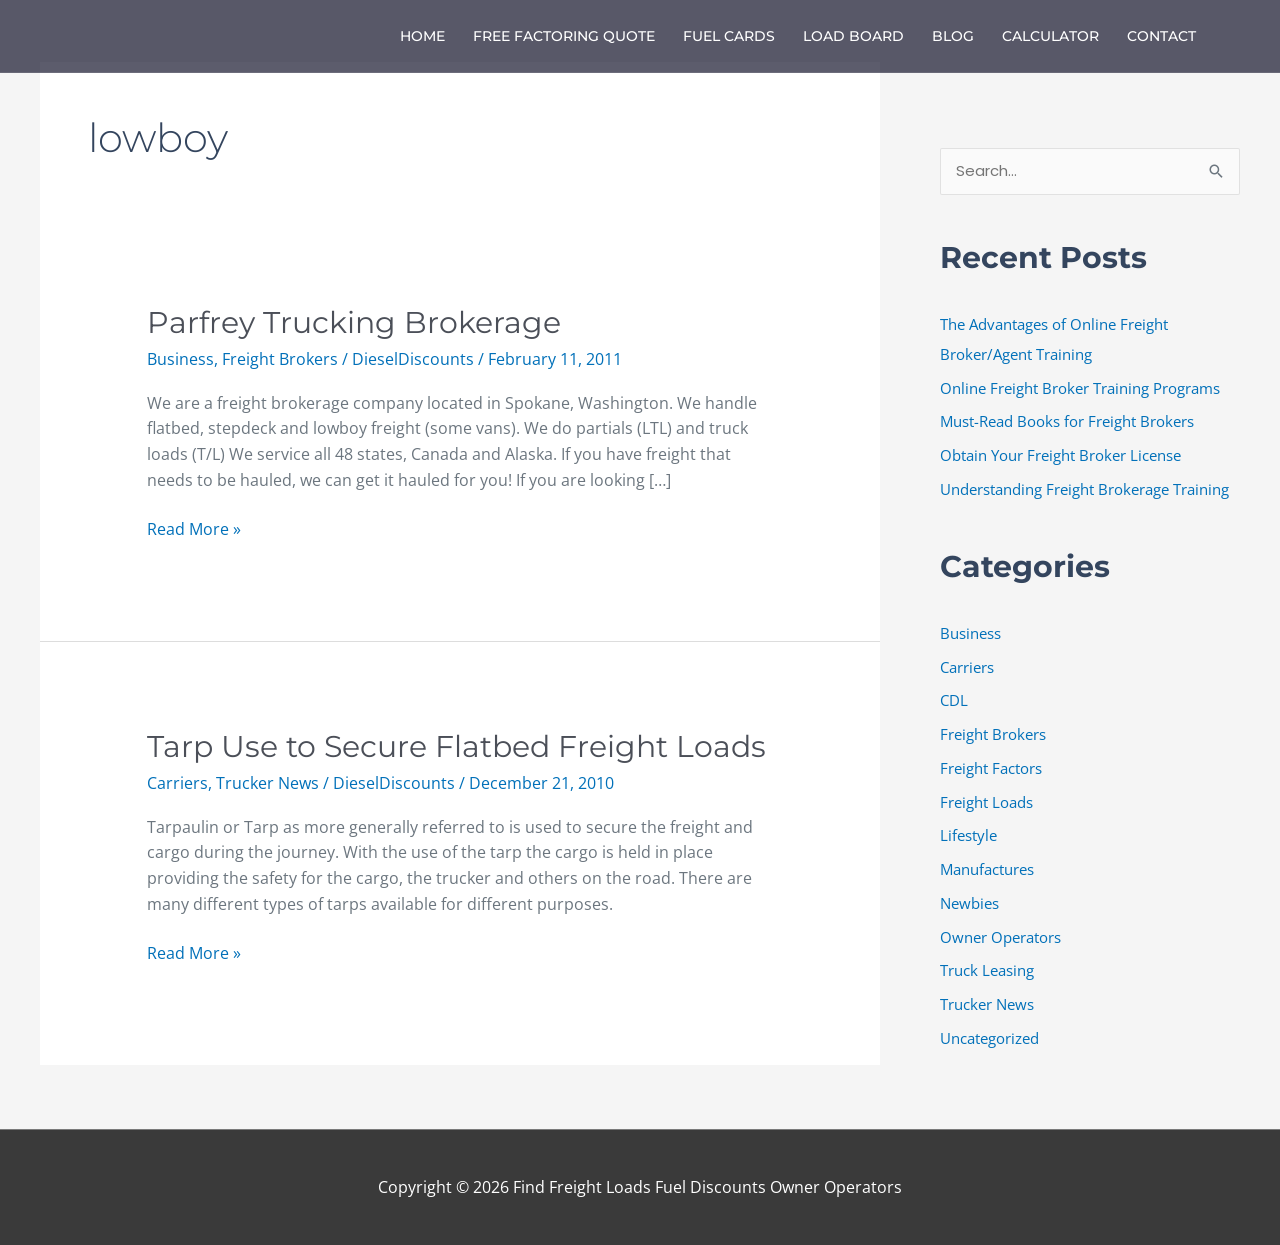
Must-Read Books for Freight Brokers (1067, 421)
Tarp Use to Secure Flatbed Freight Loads (456, 746)
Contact (1161, 36)
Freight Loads (986, 802)
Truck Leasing (987, 970)
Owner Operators (1000, 937)
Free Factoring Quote (564, 36)
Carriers (177, 783)
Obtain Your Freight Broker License (1060, 455)
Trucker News (267, 783)
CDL (954, 700)
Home (422, 36)
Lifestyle (968, 835)
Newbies (969, 903)
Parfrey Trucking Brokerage (354, 322)
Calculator (1050, 36)
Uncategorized (989, 1038)
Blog (953, 36)
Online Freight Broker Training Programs (1080, 388)
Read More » (194, 528)
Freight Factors (991, 768)
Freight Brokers (280, 359)
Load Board (853, 36)
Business (180, 359)
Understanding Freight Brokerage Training (1084, 489)
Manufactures (987, 869)
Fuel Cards (729, 36)
